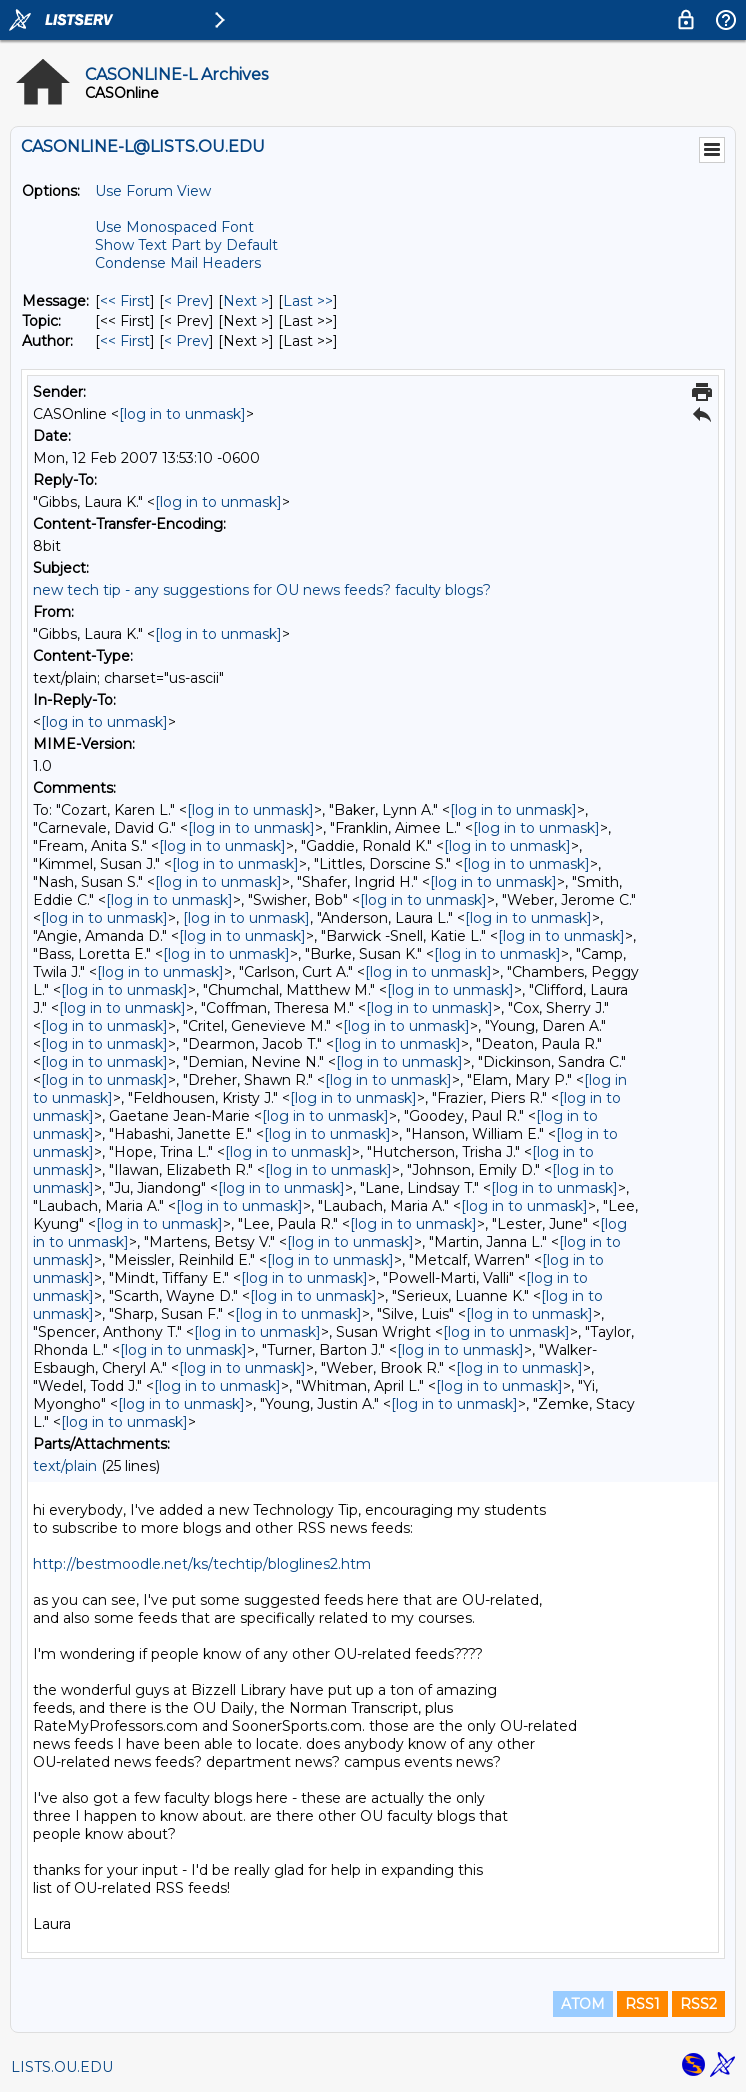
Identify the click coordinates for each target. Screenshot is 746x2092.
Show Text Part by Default (186, 245)
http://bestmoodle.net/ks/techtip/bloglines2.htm (202, 1564)
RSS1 (642, 2004)
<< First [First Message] (125, 301)
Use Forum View (153, 191)
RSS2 (698, 2004)
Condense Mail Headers (178, 263)
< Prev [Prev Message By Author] (186, 341)
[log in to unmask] (182, 414)
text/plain (65, 1466)
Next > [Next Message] (246, 301)
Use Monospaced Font (174, 227)
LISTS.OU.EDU (62, 2067)
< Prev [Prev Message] (186, 301)
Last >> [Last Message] (308, 301)
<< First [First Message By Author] (125, 341)
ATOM (583, 2004)
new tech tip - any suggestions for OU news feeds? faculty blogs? (262, 590)
